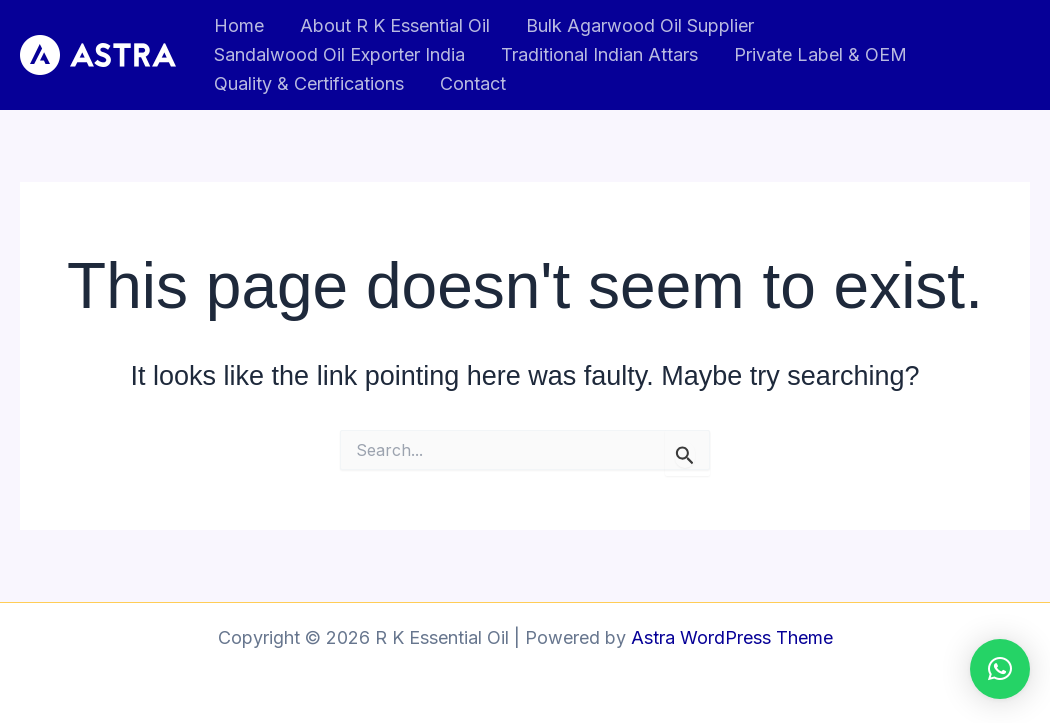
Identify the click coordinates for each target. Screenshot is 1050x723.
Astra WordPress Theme (732, 637)
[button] (1000, 669)
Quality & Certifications (309, 83)
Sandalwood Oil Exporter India (339, 54)
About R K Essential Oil (395, 25)
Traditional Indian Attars (599, 54)
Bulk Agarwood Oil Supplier (640, 25)
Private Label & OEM (820, 54)
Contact (473, 83)
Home (239, 25)
